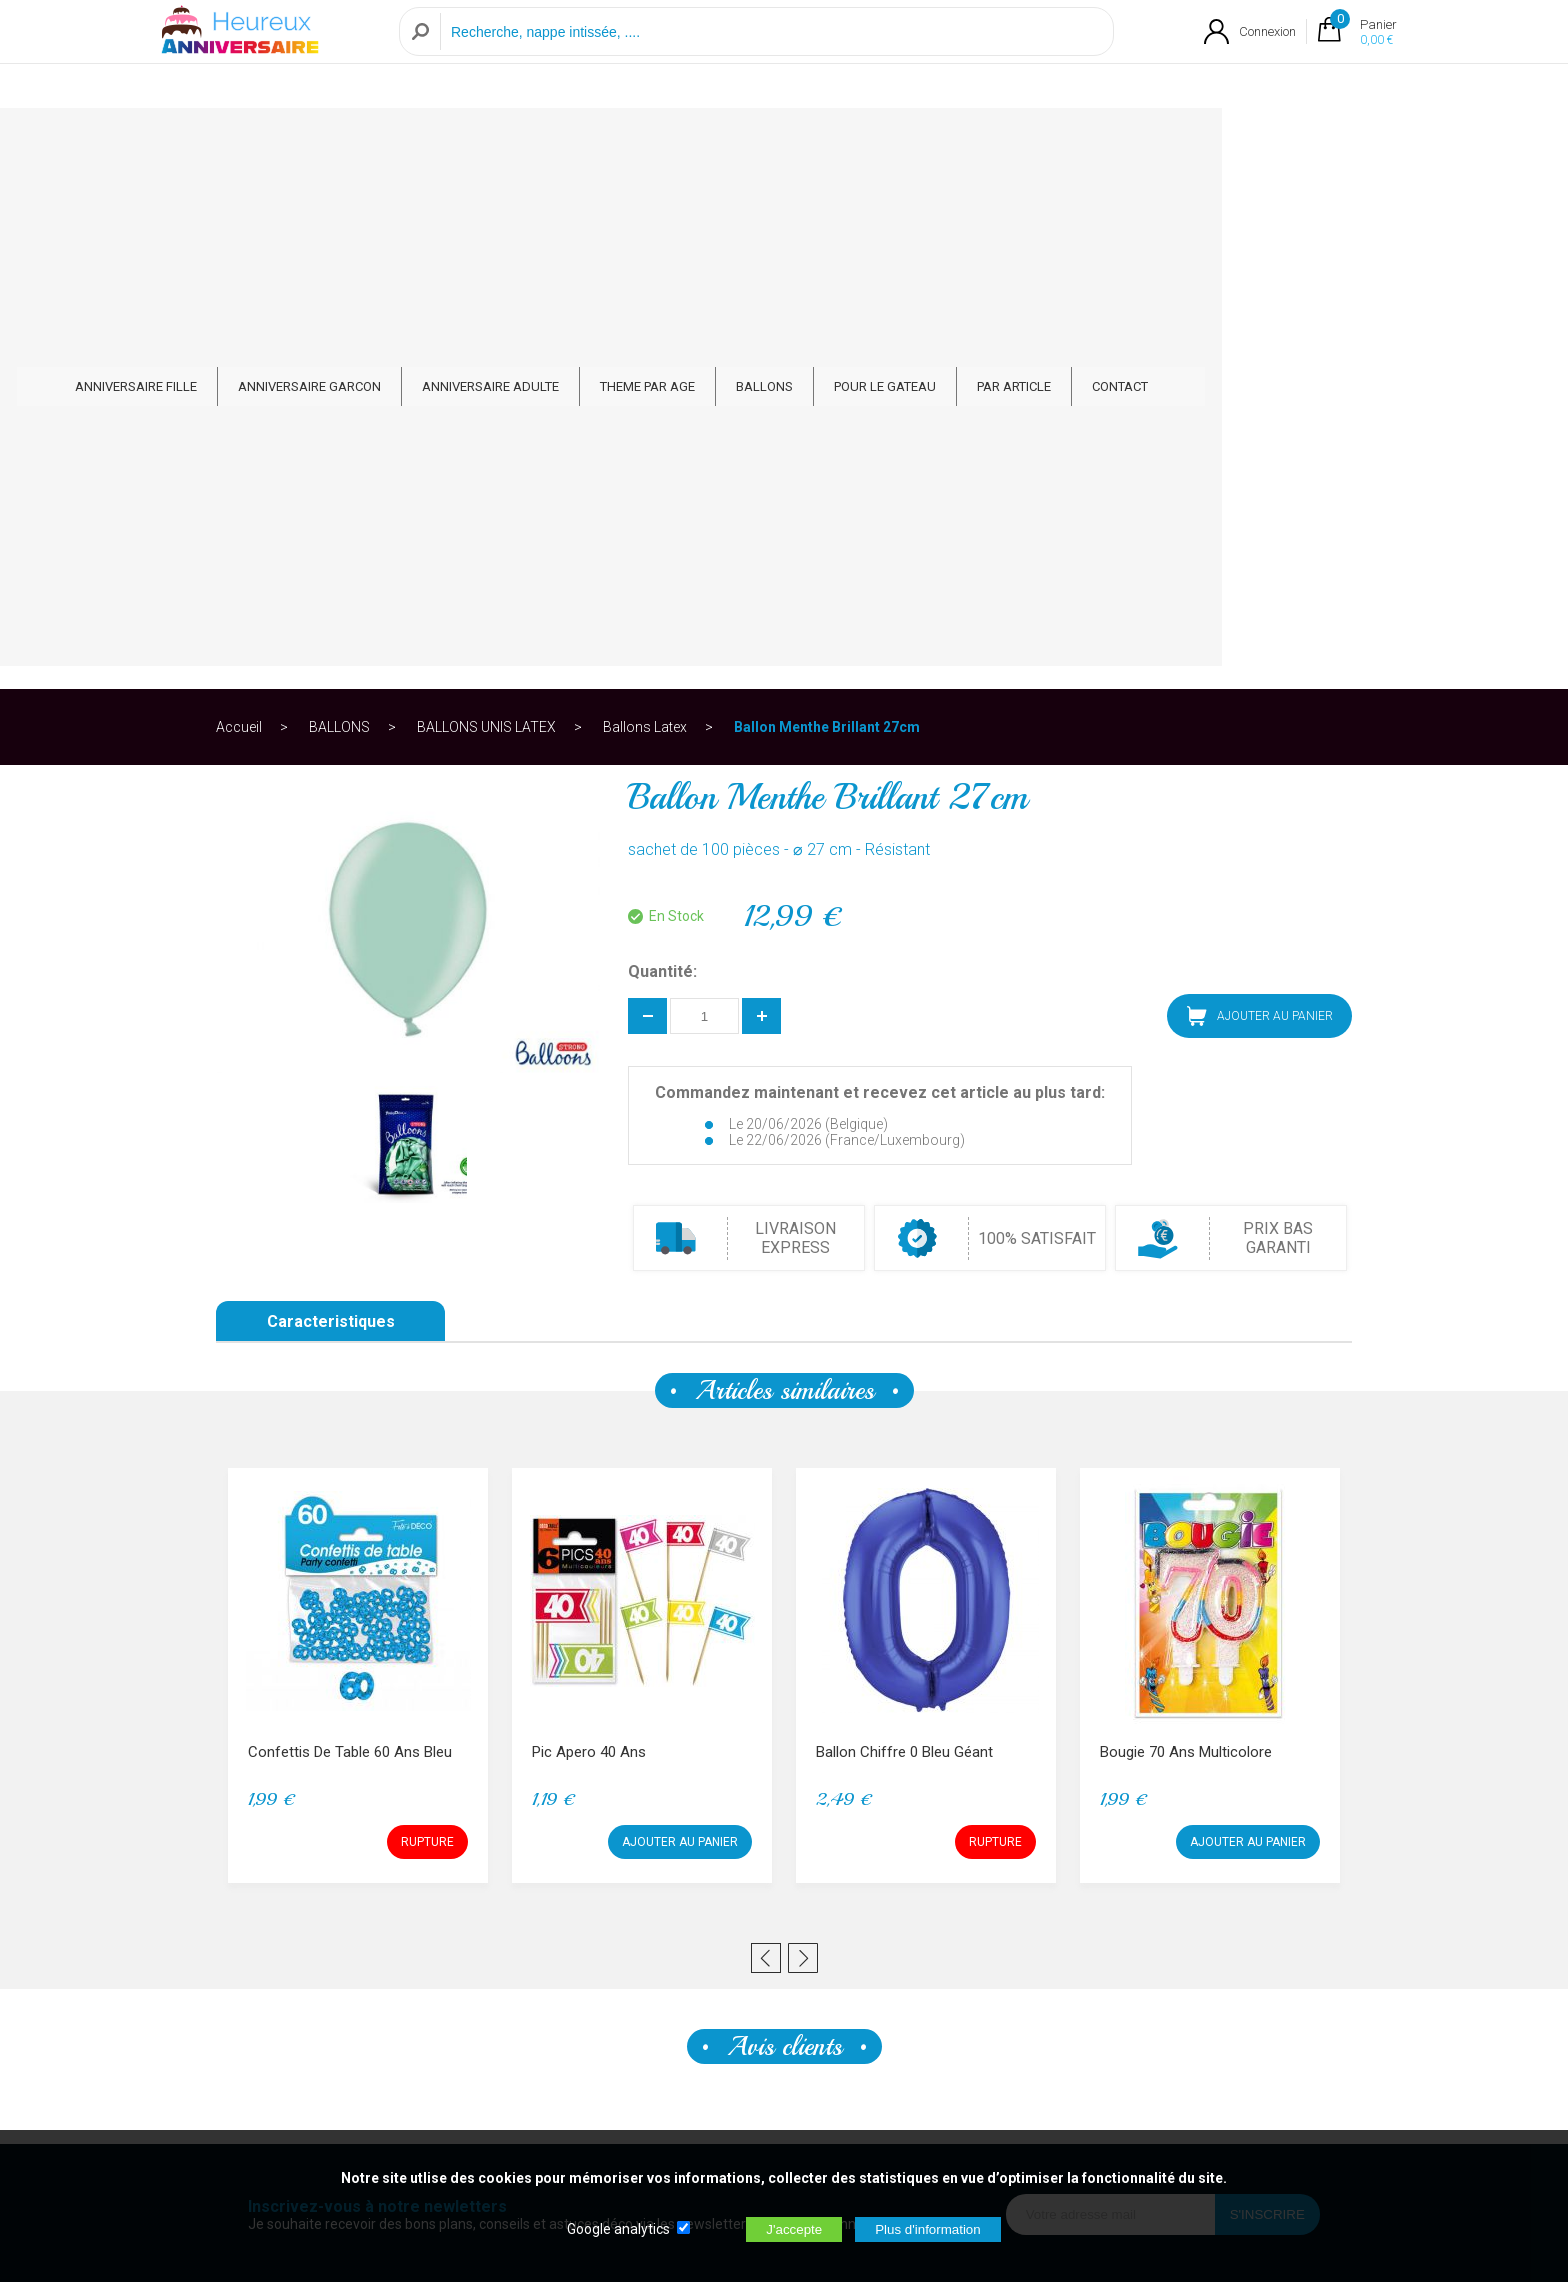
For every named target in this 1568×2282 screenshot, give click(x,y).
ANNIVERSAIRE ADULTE (663, 141)
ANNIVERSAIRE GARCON (482, 141)
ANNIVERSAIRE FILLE (309, 141)
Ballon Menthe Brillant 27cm (827, 214)
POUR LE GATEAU (1058, 141)
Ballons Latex (645, 214)
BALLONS (937, 141)
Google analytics (618, 2229)
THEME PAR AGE (820, 141)
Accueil (239, 214)
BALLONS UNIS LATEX (486, 214)
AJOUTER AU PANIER (1260, 503)
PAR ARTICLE (1187, 141)
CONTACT (1293, 141)
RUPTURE (427, 1329)
